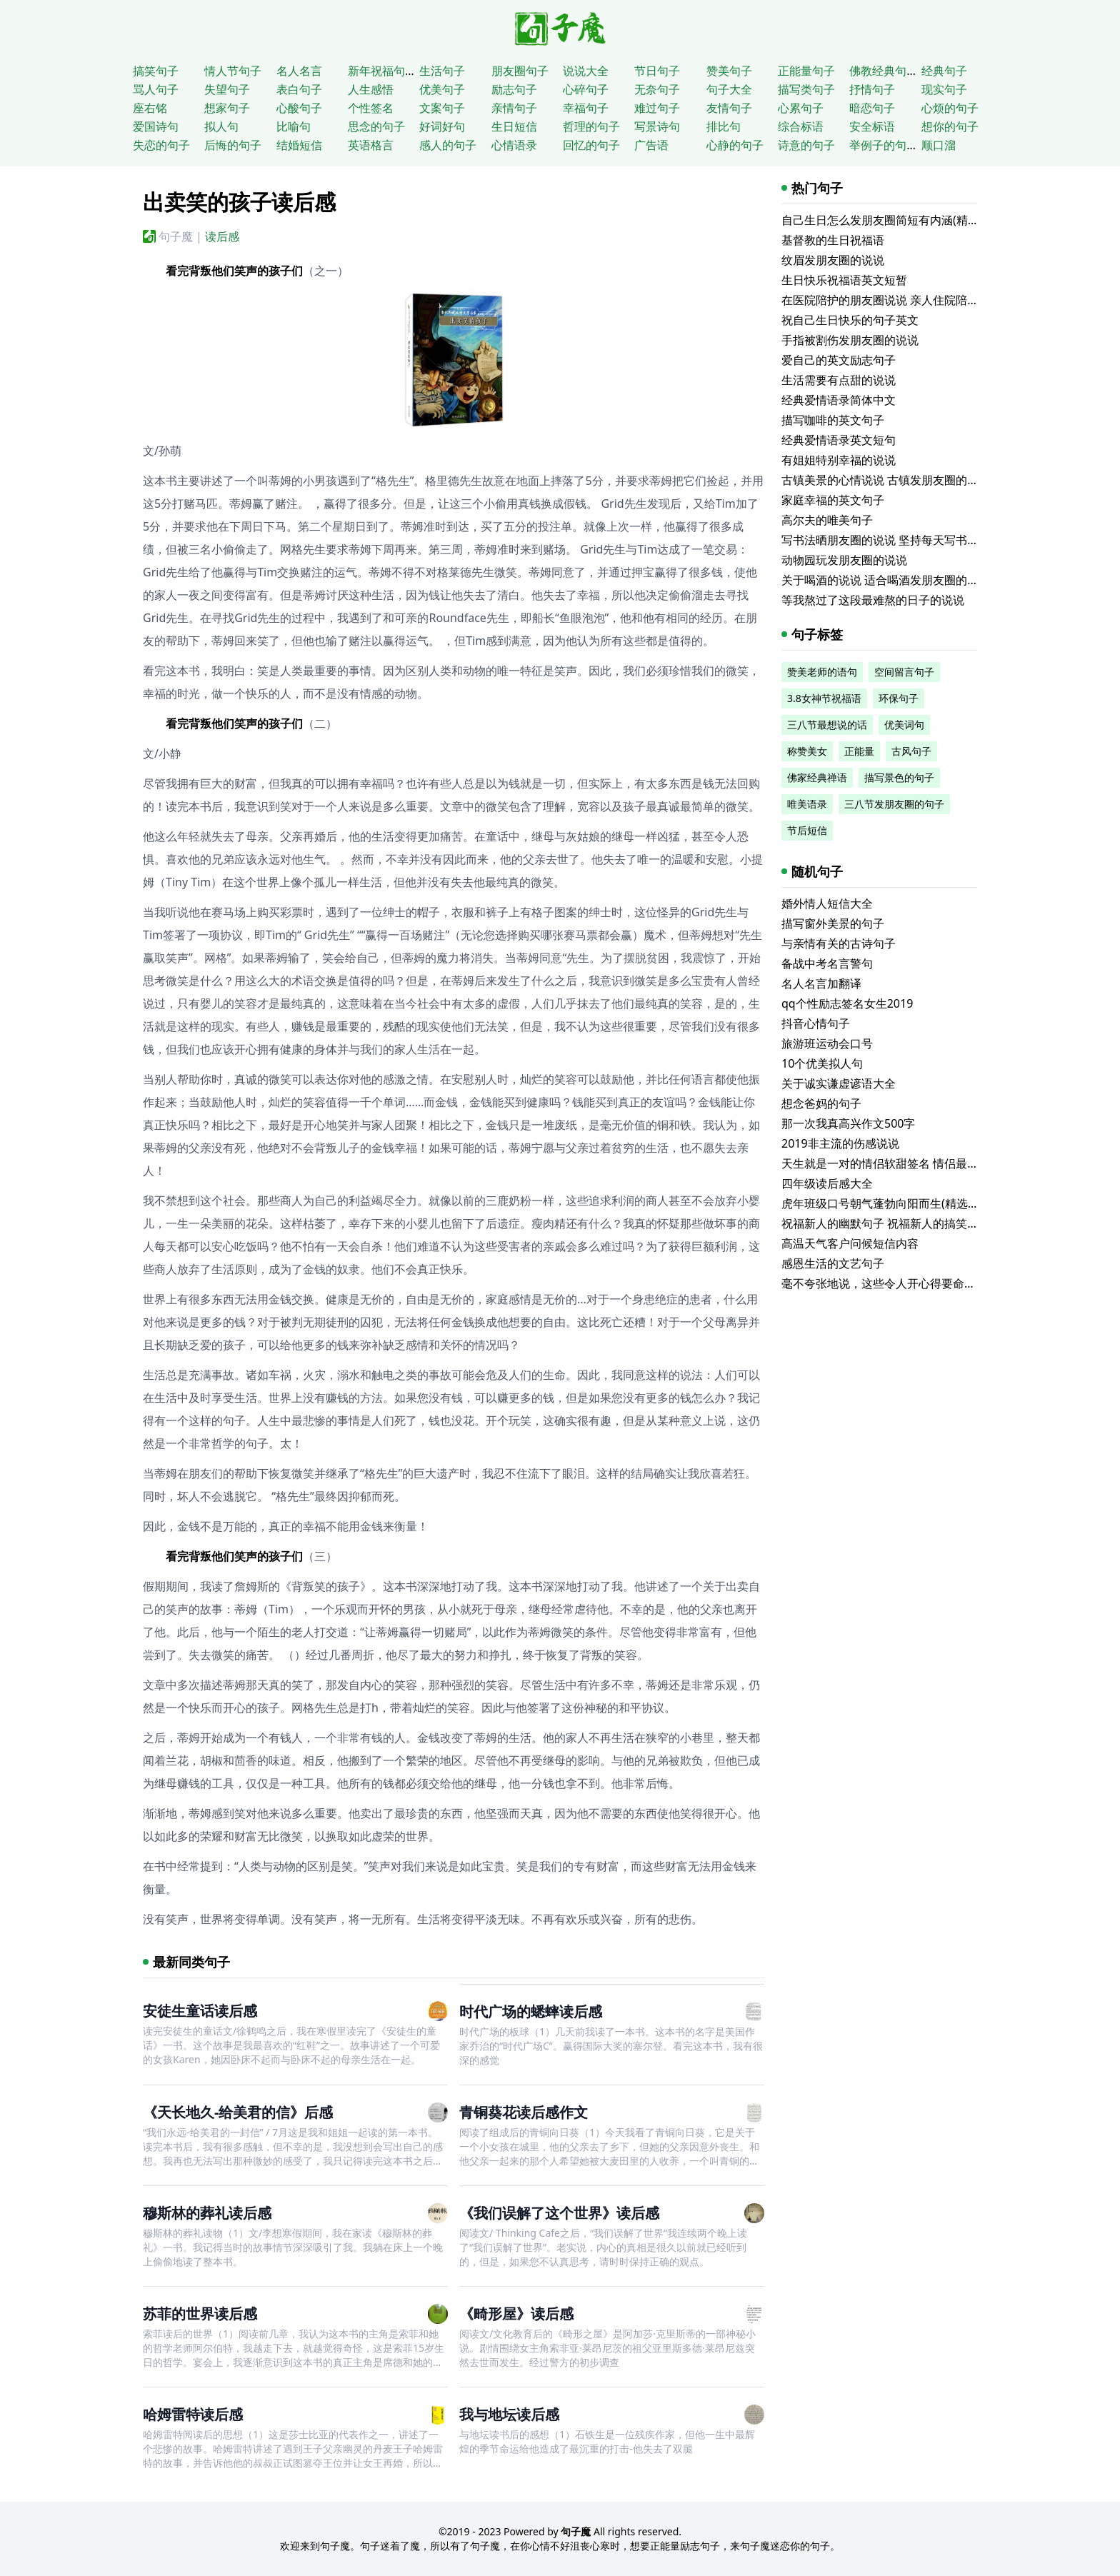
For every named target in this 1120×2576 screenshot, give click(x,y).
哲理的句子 (591, 126)
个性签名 (371, 108)
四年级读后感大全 (827, 1183)
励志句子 (514, 89)
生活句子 (442, 71)
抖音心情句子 (815, 1023)
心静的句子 (735, 145)
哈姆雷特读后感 (193, 2414)
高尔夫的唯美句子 (827, 520)
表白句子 (299, 89)
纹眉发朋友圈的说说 (832, 260)
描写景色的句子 (899, 777)
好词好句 (442, 126)
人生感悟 (371, 89)
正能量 (859, 751)
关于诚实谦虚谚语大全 (838, 1083)
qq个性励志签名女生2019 (847, 1003)
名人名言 (299, 71)
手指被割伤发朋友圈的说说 (850, 340)
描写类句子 (806, 89)
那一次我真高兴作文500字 (848, 1123)
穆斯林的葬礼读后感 (207, 2212)
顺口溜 (938, 145)
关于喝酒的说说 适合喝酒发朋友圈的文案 (885, 580)
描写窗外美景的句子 (832, 923)
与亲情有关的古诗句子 (838, 943)
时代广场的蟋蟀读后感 (530, 2011)
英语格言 (371, 145)
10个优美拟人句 (822, 1063)
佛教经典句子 (883, 71)
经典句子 (944, 71)
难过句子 (657, 108)
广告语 (651, 145)
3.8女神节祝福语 (824, 698)
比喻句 (293, 126)
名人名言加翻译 (821, 983)
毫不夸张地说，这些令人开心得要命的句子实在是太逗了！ (930, 1283)
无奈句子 (657, 89)
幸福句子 (586, 108)
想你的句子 (950, 126)
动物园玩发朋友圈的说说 (844, 560)
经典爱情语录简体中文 (838, 400)
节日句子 (657, 71)
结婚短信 (299, 145)
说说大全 (586, 71)
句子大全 (729, 89)
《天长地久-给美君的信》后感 (238, 2112)
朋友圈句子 (520, 71)
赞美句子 (729, 71)
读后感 (222, 236)
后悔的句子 (232, 145)
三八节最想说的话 (827, 724)
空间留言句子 (904, 671)
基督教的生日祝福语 (832, 240)
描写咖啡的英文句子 (832, 420)
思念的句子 (376, 126)
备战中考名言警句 (827, 963)
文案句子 (442, 108)
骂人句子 (156, 89)
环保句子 (899, 698)
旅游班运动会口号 (827, 1043)
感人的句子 (447, 145)
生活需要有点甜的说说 (838, 380)
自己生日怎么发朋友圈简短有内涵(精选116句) (897, 220)
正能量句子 (806, 71)
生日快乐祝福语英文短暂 (844, 280)
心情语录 (514, 145)
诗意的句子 (806, 145)
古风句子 (911, 751)
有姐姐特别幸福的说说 (838, 460)
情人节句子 (232, 71)
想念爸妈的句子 (821, 1103)
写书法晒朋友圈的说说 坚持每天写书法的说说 (897, 540)
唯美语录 (807, 804)
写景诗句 (657, 126)
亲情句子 (514, 108)
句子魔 (176, 236)
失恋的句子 (161, 145)
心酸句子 (299, 108)
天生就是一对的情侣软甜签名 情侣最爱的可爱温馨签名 (920, 1163)
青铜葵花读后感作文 (523, 2112)
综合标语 (801, 126)
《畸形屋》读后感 (516, 2313)
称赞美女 (807, 751)
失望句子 (227, 89)
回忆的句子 (591, 145)
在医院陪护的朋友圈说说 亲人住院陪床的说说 (897, 300)
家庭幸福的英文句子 (832, 500)
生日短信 (514, 126)
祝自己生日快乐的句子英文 (850, 320)
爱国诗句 (156, 126)
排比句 (723, 126)
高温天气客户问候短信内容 (850, 1243)
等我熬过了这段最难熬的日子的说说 (872, 600)
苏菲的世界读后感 (200, 2313)
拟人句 (221, 126)
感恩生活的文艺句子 (832, 1263)
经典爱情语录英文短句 (838, 440)
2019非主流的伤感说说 (840, 1143)
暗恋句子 (872, 108)
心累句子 (801, 108)
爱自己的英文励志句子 (838, 360)
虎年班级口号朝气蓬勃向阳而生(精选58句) (888, 1203)
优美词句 (904, 724)
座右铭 (150, 108)
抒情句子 (872, 89)
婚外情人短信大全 (827, 903)
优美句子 (442, 89)
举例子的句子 (883, 145)
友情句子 (729, 108)
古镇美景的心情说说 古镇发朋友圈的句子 (885, 480)
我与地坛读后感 (509, 2414)
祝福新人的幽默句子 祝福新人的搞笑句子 (885, 1223)
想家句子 (227, 108)
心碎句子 (586, 89)
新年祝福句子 (382, 71)
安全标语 (872, 126)
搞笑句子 (156, 71)
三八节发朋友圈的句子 (894, 804)
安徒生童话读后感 (200, 2010)
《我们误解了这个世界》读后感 (559, 2212)
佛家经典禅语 (817, 777)
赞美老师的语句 (822, 671)
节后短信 (807, 830)
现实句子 (944, 89)
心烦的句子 (950, 108)
